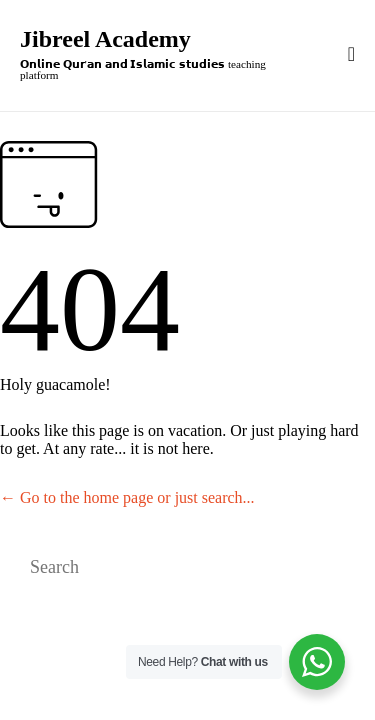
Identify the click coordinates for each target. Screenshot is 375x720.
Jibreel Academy (105, 39)
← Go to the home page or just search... (127, 497)
